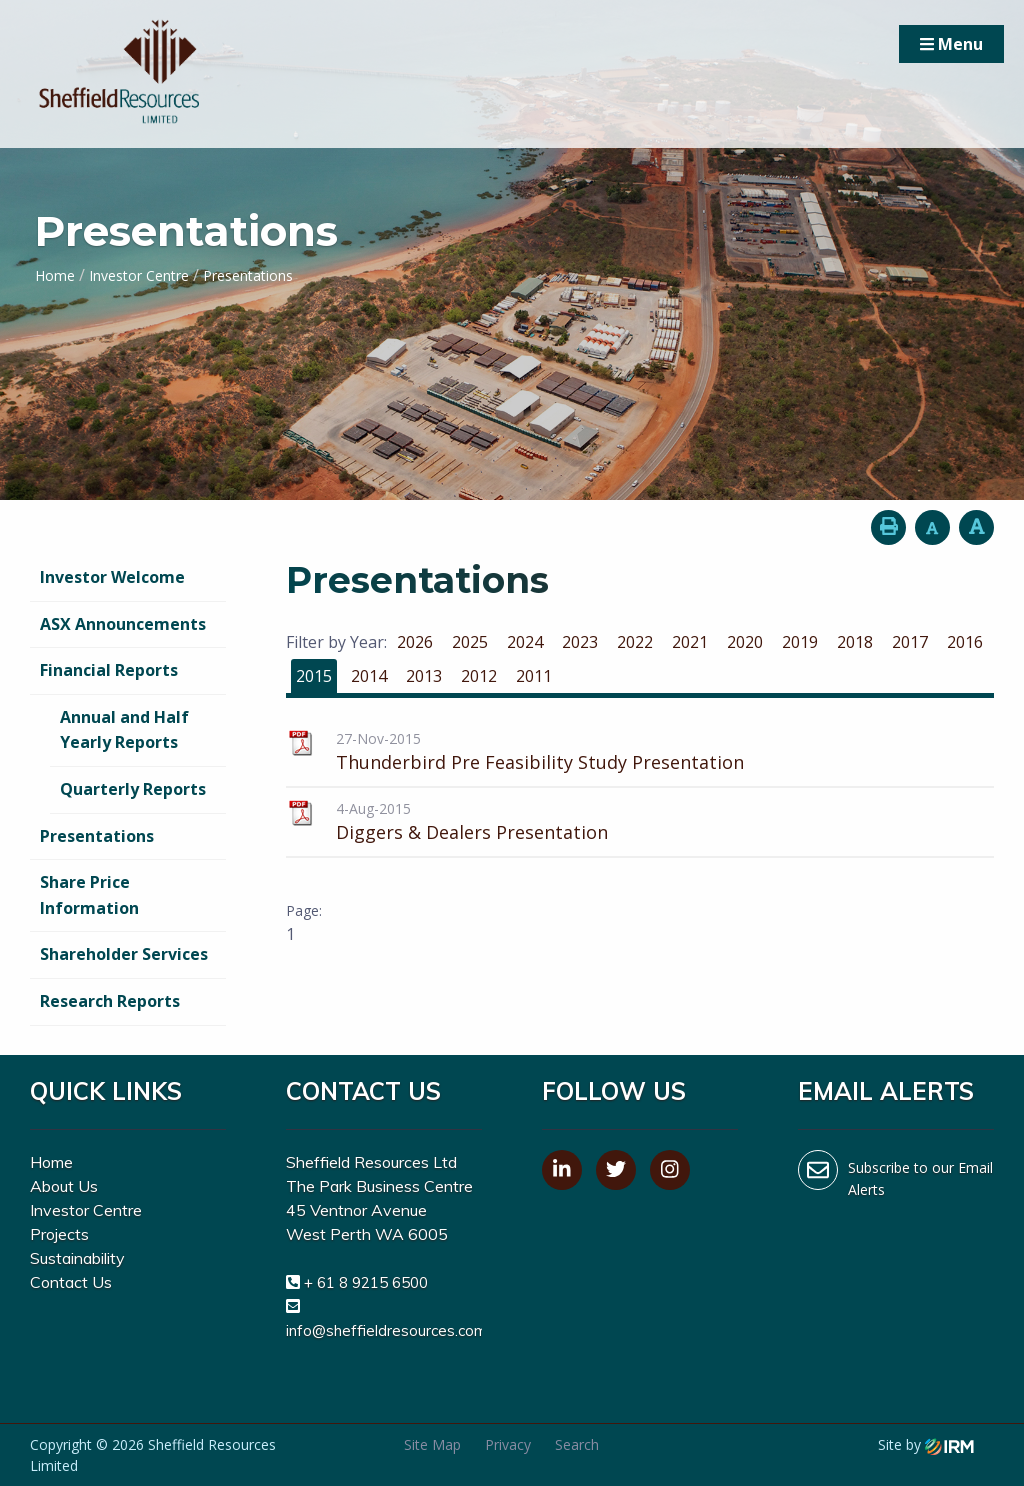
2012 (479, 676)
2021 (690, 642)
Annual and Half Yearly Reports (124, 730)
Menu (951, 44)
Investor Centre (86, 1210)
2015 (314, 676)
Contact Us (71, 1282)
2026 (415, 642)
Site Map (432, 1444)
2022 (635, 642)
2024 (525, 642)
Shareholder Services (124, 954)
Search (577, 1444)
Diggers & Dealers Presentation (472, 832)
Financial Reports (109, 670)
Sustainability (77, 1258)
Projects (59, 1234)
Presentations (97, 836)
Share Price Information (89, 895)
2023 (580, 642)
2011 (534, 676)
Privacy (508, 1444)
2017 (910, 642)
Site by (926, 1444)
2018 (855, 642)
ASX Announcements (123, 624)
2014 (369, 676)
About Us (64, 1186)
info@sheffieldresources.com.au (396, 1330)
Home (51, 1162)
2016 (965, 642)
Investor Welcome (112, 577)
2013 (424, 676)
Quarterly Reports (133, 789)
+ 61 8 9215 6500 (366, 1282)
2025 (470, 642)
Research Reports (110, 1001)
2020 (745, 642)
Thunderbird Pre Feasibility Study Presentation (540, 762)
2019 (800, 642)
